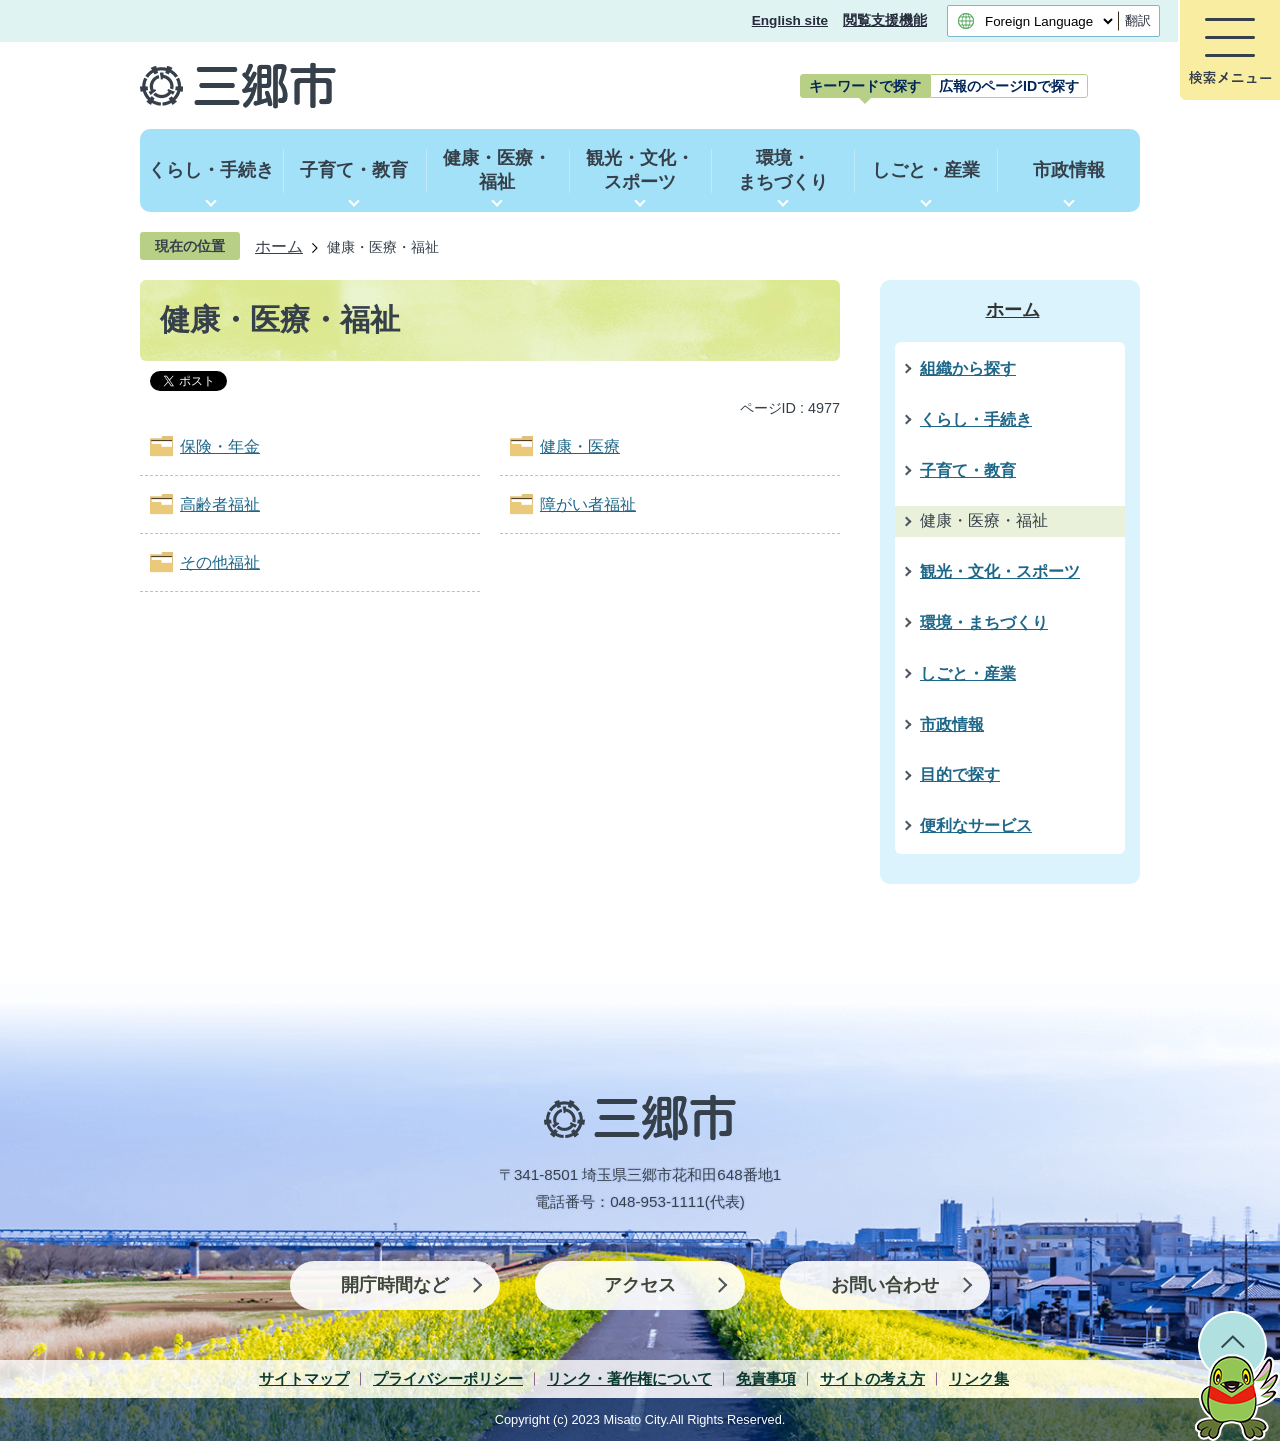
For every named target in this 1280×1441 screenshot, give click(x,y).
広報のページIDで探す (1009, 86)
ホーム (279, 246)
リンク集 (979, 1378)
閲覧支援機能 (885, 20)
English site (790, 20)
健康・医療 (580, 446)
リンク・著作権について (629, 1378)
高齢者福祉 (220, 504)
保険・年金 (220, 446)
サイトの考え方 (872, 1378)
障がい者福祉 (588, 504)
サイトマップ (304, 1378)
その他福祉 (220, 562)
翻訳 (1138, 20)
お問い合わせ (885, 1285)
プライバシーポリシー (448, 1378)
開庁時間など (395, 1285)
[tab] (865, 86)
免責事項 (766, 1378)
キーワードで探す (865, 86)
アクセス (640, 1285)
